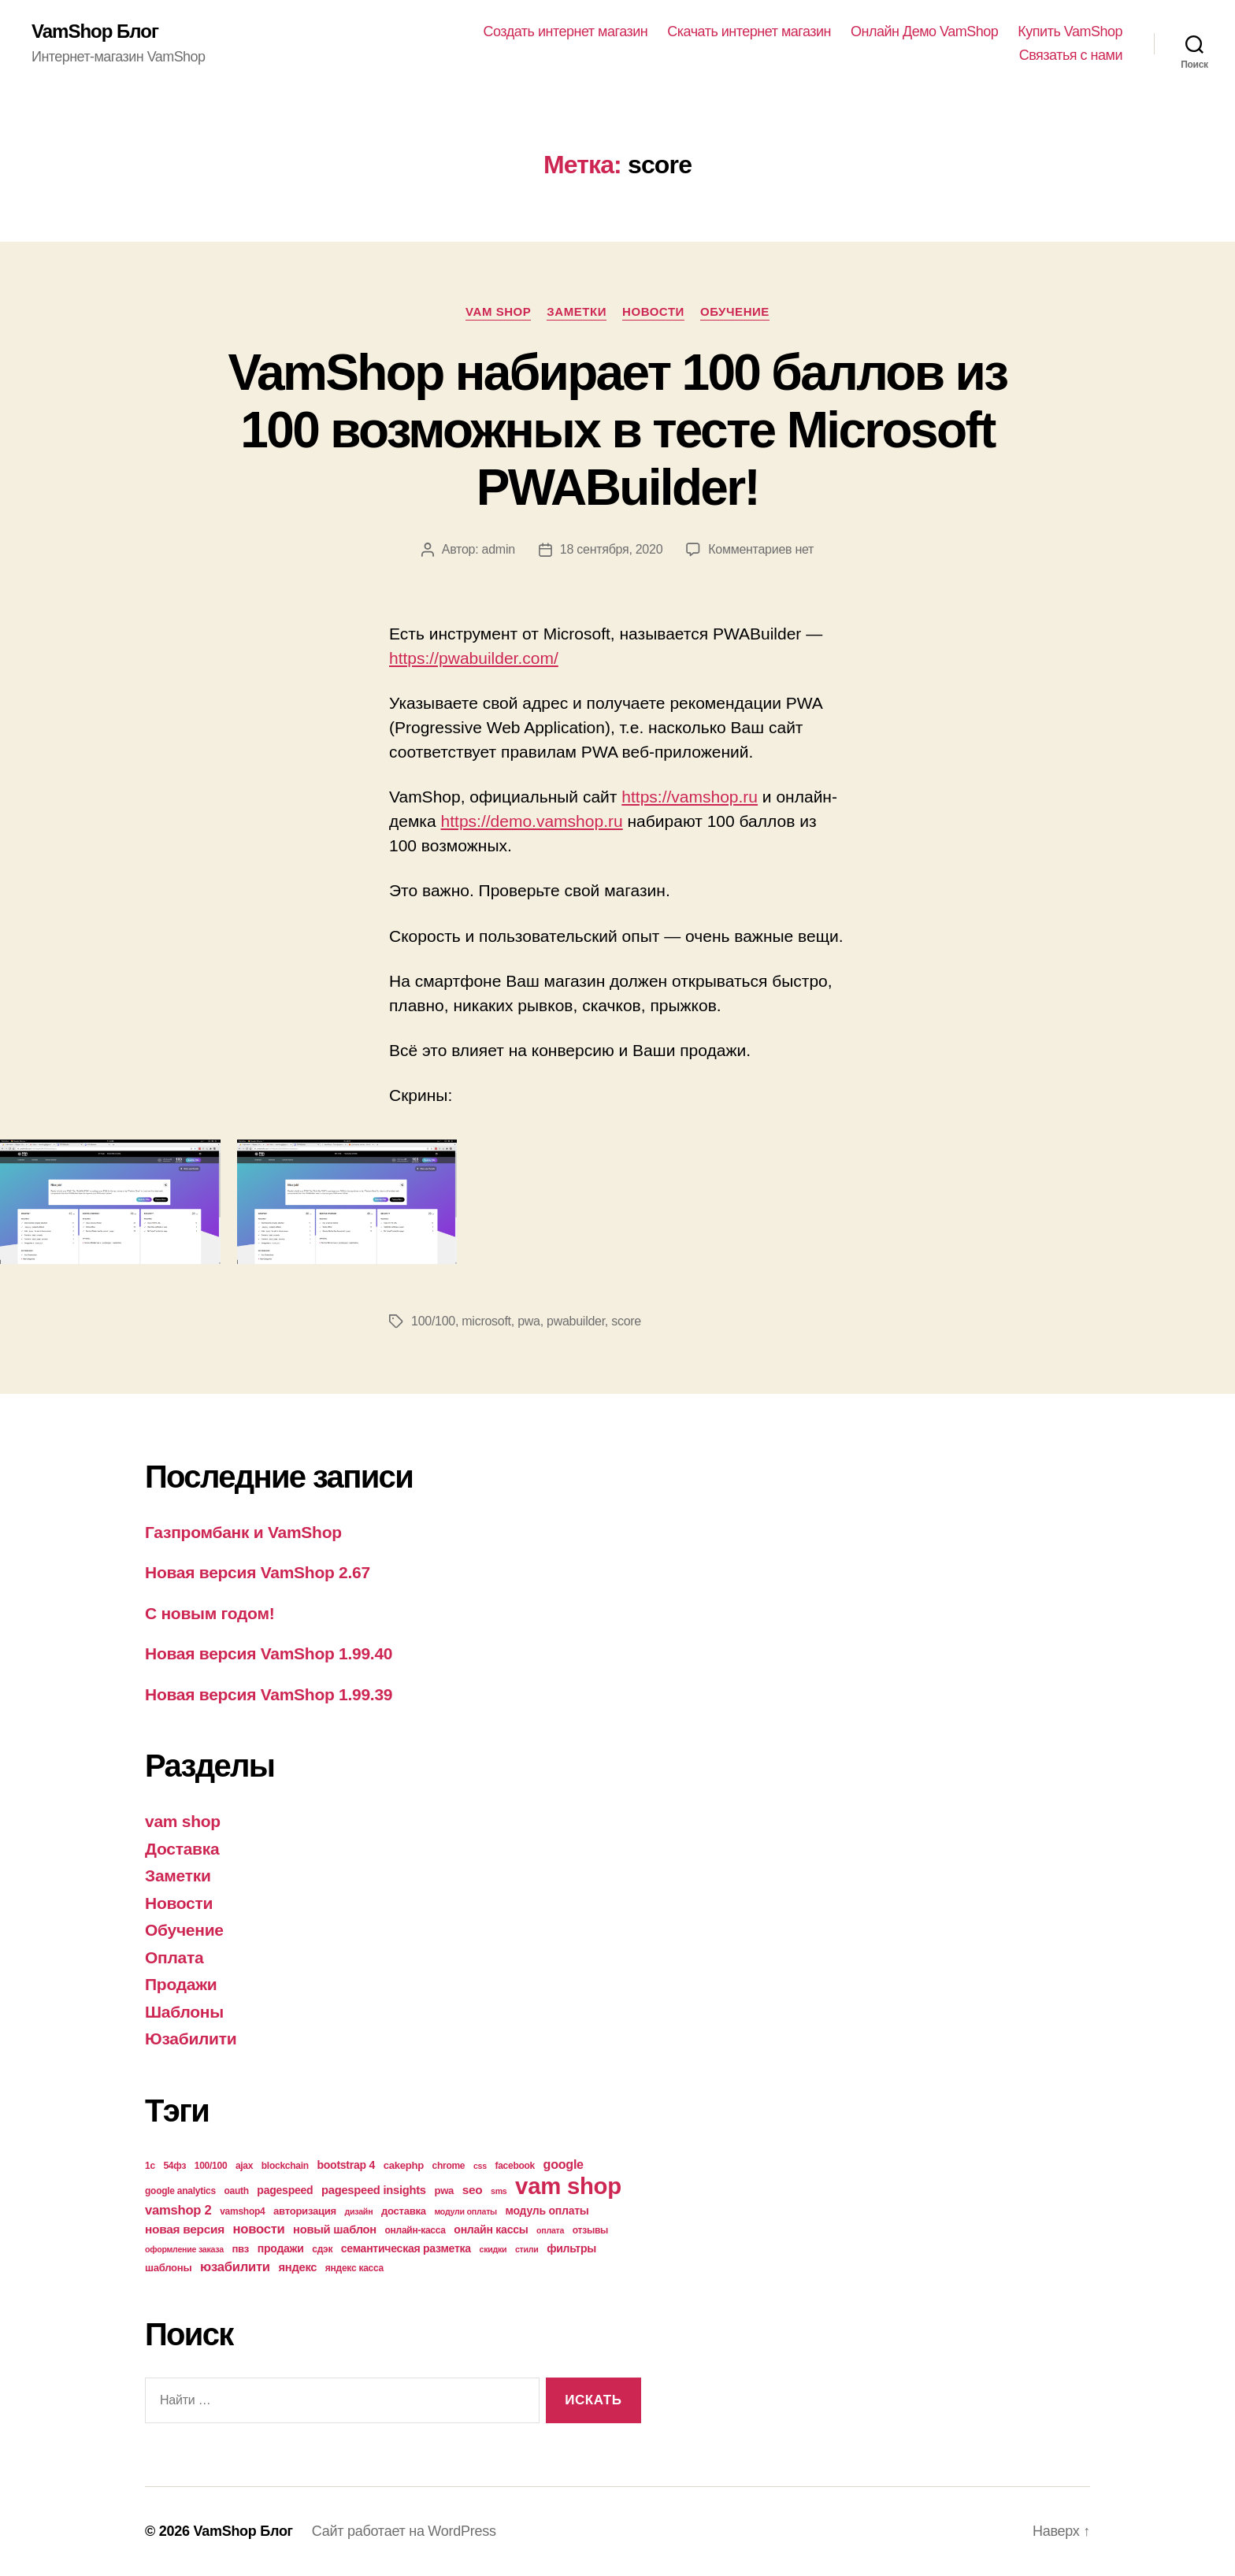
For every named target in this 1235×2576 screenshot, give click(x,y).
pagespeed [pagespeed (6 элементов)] (285, 2190)
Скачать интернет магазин (749, 31)
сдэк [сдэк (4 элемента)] (322, 2249)
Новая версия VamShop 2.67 (257, 1572)
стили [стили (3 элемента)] (527, 2249)
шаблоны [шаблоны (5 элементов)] (168, 2268)
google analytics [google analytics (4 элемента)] (180, 2190)
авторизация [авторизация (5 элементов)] (304, 2211)
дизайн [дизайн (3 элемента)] (359, 2211)
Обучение (735, 311)
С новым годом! (209, 1613)
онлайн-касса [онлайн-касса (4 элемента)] (415, 2230)
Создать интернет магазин (566, 31)
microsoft (486, 1321)
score (626, 1321)
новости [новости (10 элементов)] (259, 2229)
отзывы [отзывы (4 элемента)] (590, 2230)
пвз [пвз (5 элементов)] (240, 2249)
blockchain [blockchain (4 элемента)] (285, 2165)
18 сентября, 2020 (611, 549)
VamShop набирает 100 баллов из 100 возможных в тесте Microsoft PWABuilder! (617, 430)
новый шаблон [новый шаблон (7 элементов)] (334, 2229)
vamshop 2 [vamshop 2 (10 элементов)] (178, 2210)
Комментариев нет (761, 549)
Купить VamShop (1070, 31)
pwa (528, 1321)
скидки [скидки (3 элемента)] (492, 2249)
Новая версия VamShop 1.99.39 (268, 1694)
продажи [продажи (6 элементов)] (281, 2248)
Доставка (182, 1849)
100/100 (433, 1321)
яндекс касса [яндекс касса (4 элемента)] (354, 2268)
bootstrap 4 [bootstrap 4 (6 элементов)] (346, 2165)
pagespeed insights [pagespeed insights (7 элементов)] (373, 2190)
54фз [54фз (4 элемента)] (174, 2165)
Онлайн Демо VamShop (924, 31)
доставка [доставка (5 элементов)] (403, 2211)
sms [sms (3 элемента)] (499, 2191)
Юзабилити (190, 2038)
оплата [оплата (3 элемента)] (550, 2230)
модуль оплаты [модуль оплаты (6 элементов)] (547, 2210)
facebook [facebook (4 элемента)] (515, 2165)
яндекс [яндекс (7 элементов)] (297, 2267)
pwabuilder (576, 1321)
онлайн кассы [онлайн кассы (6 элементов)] (491, 2229)
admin (498, 549)
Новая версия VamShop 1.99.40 (268, 1653)
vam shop (498, 311)
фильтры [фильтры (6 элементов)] (571, 2248)
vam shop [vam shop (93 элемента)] (568, 2186)
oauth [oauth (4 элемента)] (236, 2190)
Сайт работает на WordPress (404, 2531)
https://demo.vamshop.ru (532, 821)
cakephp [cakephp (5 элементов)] (404, 2165)
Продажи (181, 1984)
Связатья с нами (1070, 55)
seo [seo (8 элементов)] (472, 2189)
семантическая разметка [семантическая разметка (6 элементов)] (406, 2248)
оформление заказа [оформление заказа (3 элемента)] (184, 2249)
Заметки (576, 311)
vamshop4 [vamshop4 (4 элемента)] (242, 2211)
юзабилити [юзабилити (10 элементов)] (235, 2266)
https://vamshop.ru (689, 797)
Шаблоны (184, 2012)
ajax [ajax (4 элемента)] (244, 2165)
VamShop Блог (95, 31)
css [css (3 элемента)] (480, 2165)
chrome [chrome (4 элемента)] (448, 2165)
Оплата (174, 1957)
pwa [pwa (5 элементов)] (444, 2190)
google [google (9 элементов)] (563, 2164)
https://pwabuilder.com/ (473, 658)
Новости (653, 311)
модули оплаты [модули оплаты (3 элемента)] (465, 2211)
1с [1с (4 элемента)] (150, 2165)
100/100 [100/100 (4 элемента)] (211, 2165)
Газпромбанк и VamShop (243, 1532)
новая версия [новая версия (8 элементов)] (184, 2229)
